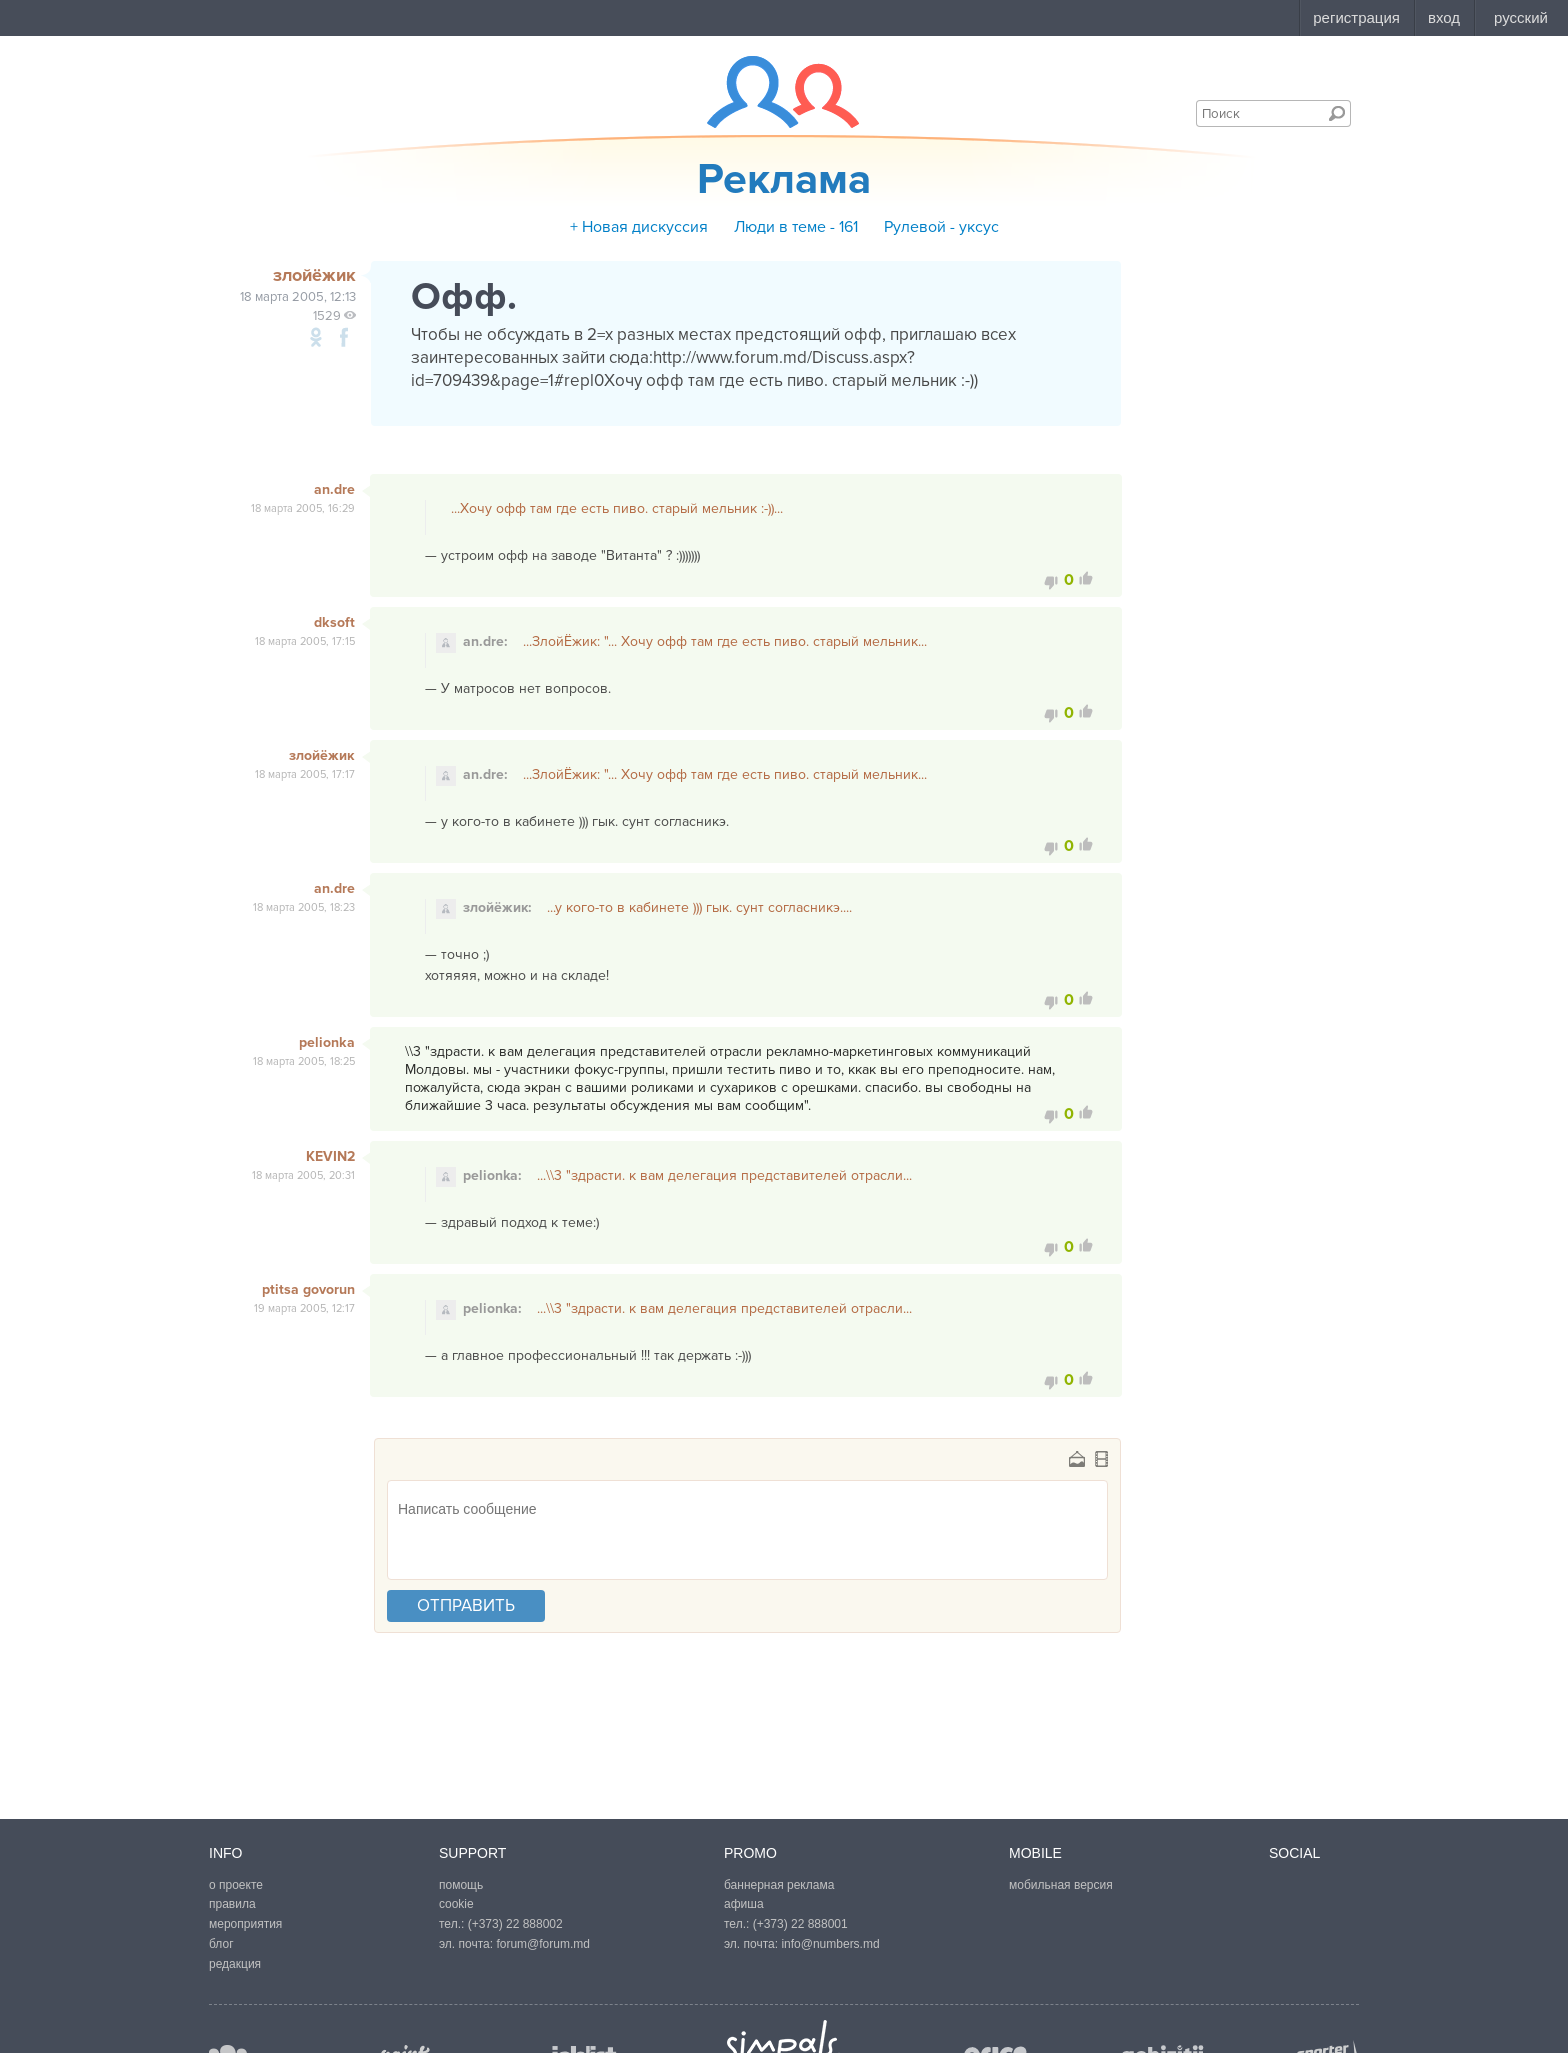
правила (232, 1904)
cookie (456, 1904)
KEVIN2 (330, 1156)
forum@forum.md (543, 1944)
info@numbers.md (830, 1944)
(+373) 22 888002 (515, 1924)
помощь (461, 1885)
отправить (466, 1605)
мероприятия (245, 1924)
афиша (744, 1904)
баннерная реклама (779, 1885)
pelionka (327, 1042)
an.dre (334, 489)
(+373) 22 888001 (800, 1924)
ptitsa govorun (308, 1289)
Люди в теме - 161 (796, 227)
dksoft (334, 622)
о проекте (236, 1885)
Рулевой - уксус (941, 227)
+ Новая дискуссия (639, 227)
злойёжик (322, 755)
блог (221, 1944)
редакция (235, 1964)
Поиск (1337, 113)
